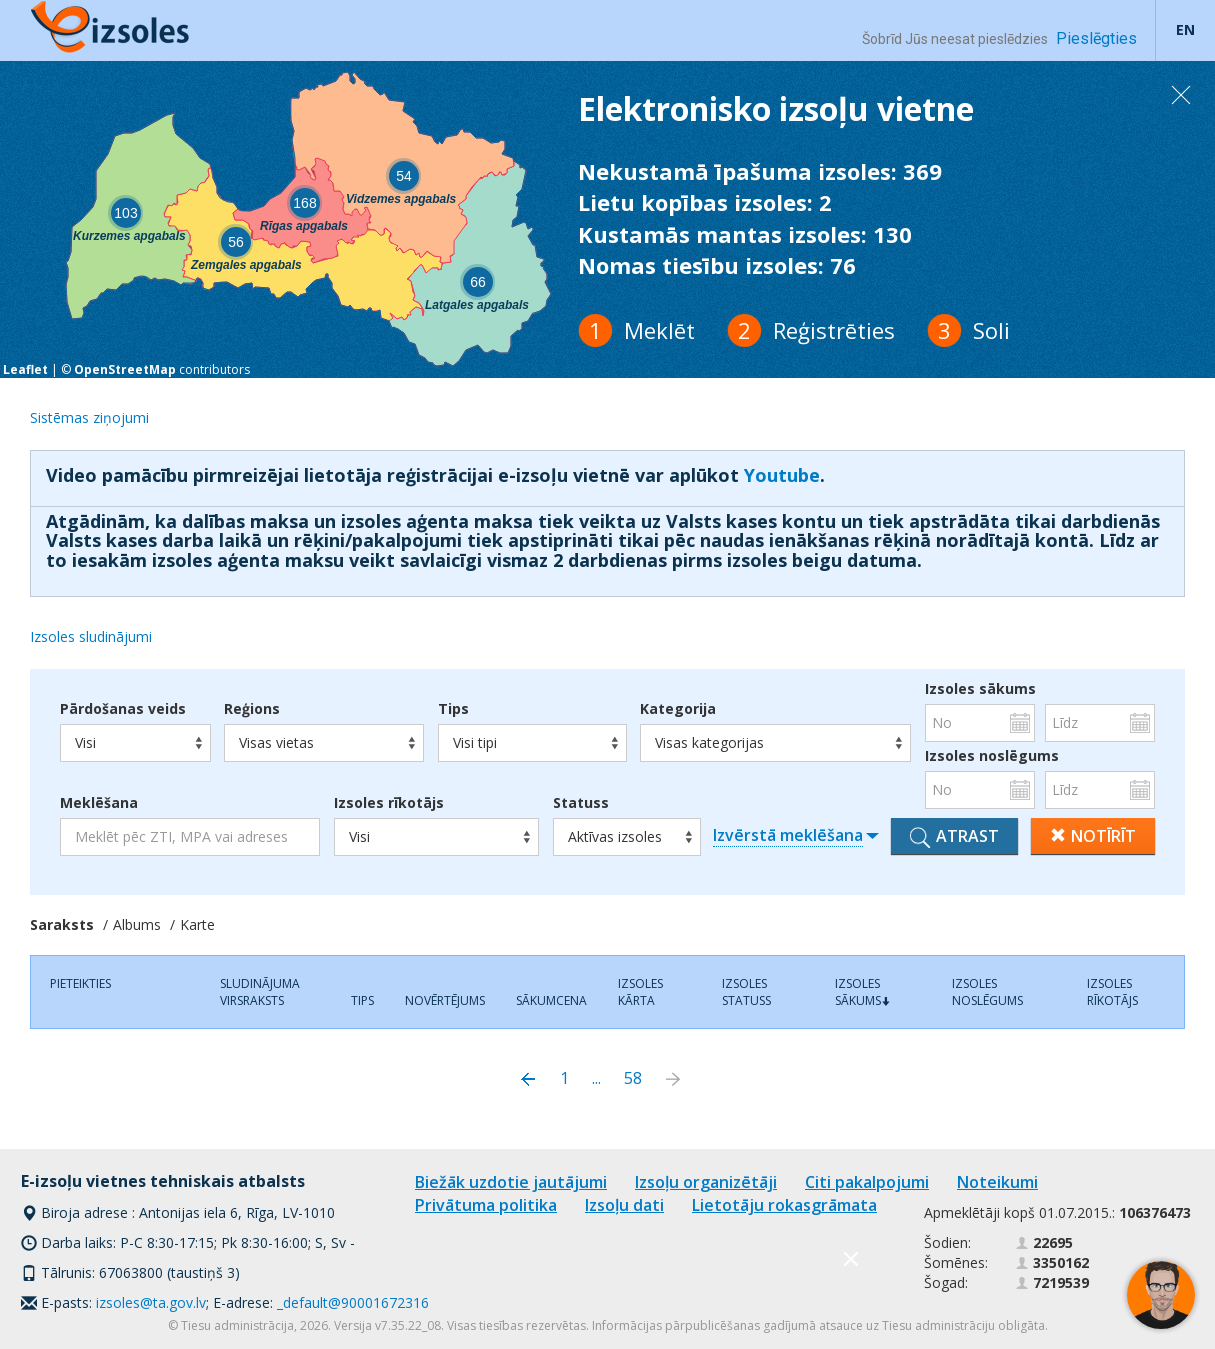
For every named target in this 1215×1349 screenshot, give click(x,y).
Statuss (581, 803)
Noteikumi (997, 1182)
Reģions (252, 709)
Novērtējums (445, 1000)
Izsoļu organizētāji (706, 1182)
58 (633, 1078)
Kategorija (678, 709)
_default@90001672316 (353, 1302)
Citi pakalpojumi (867, 1182)
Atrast (954, 836)
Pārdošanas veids (123, 709)
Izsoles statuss (746, 992)
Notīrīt (1093, 836)
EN (1185, 29)
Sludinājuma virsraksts (260, 992)
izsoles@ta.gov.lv (151, 1302)
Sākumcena (551, 1000)
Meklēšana (99, 803)
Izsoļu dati (624, 1205)
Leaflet (25, 369)
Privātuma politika (486, 1205)
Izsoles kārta (640, 992)
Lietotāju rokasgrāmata (784, 1205)
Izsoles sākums (980, 689)
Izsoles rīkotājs (389, 803)
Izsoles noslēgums (980, 756)
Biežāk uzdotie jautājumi (511, 1182)
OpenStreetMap (125, 369)
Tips (453, 709)
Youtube (782, 475)
